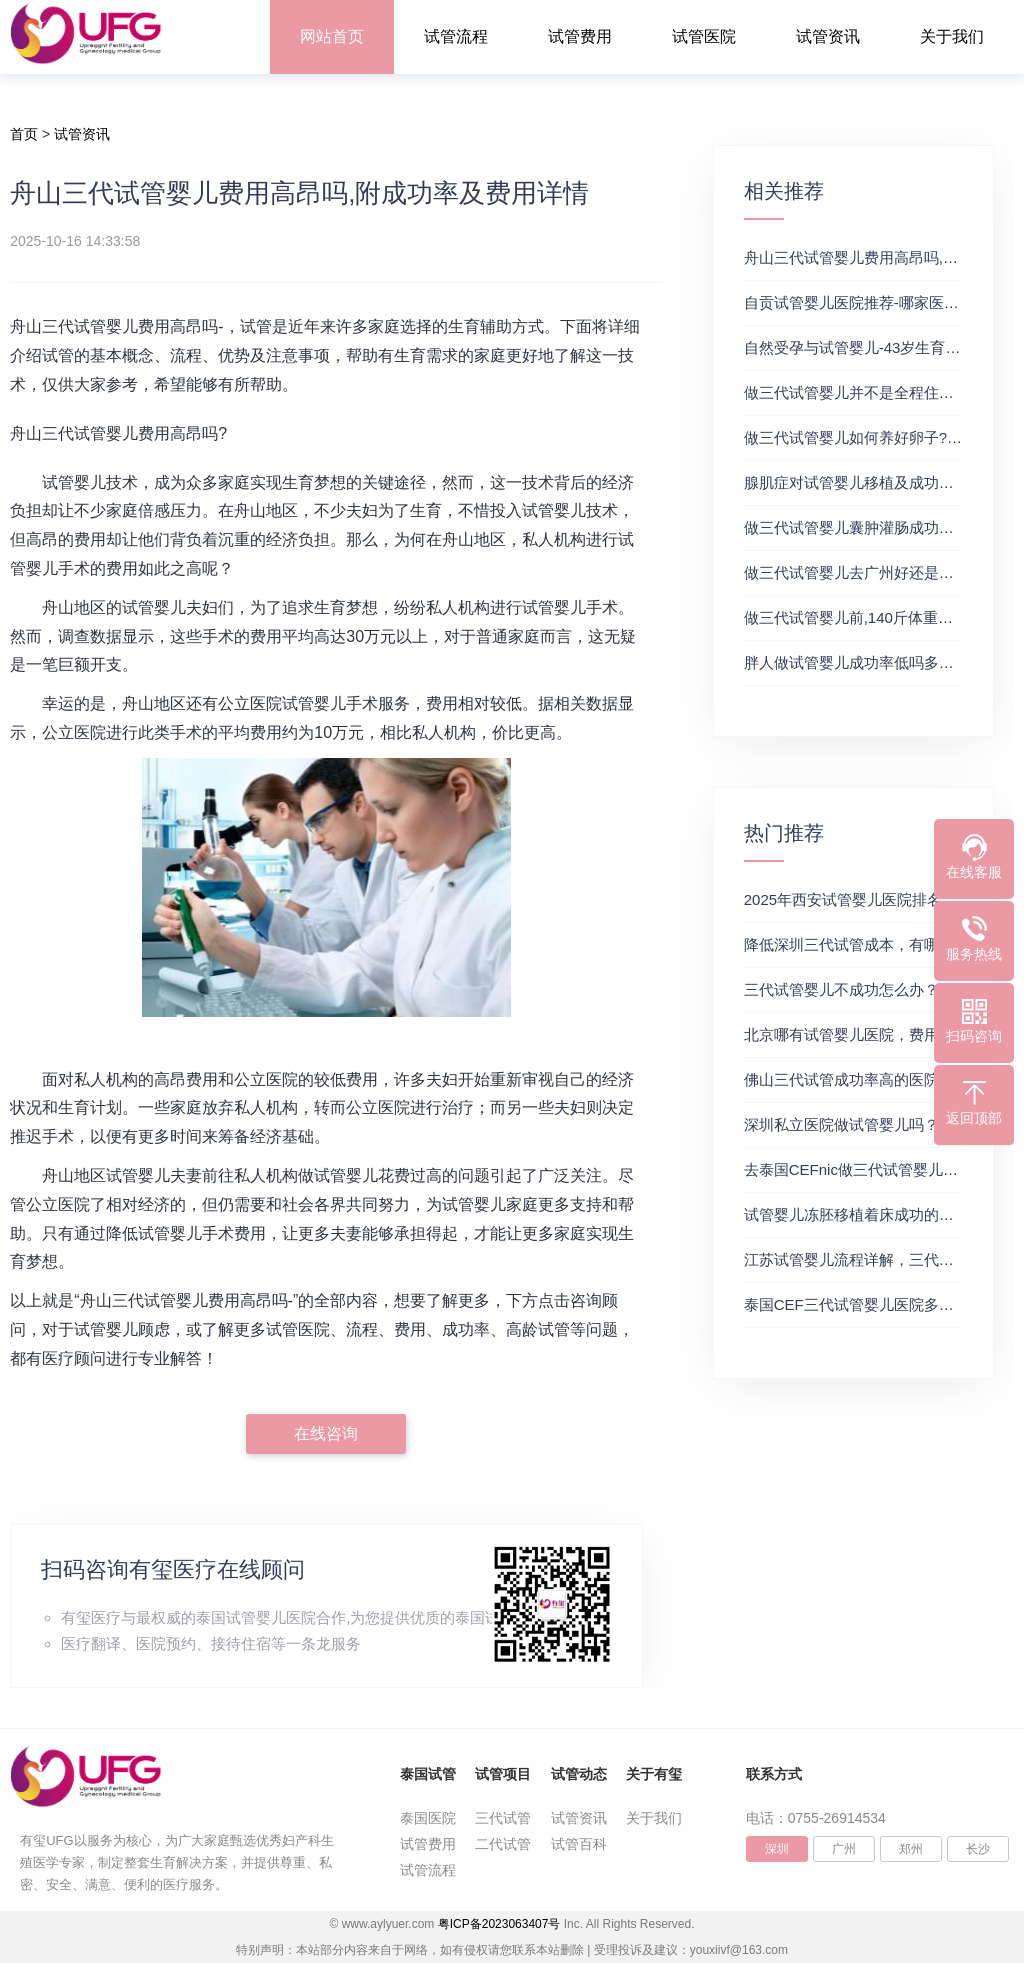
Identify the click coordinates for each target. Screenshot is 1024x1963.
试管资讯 (828, 36)
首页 (24, 134)
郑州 (911, 1849)
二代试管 (503, 1844)
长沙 (978, 1849)
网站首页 (332, 36)
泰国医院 (428, 1818)
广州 (844, 1849)
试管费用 (580, 36)
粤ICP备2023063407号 (499, 1924)
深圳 (777, 1849)
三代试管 (503, 1818)
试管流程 (456, 36)
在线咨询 (326, 1433)
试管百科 (579, 1844)
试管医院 (704, 36)
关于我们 (952, 36)
